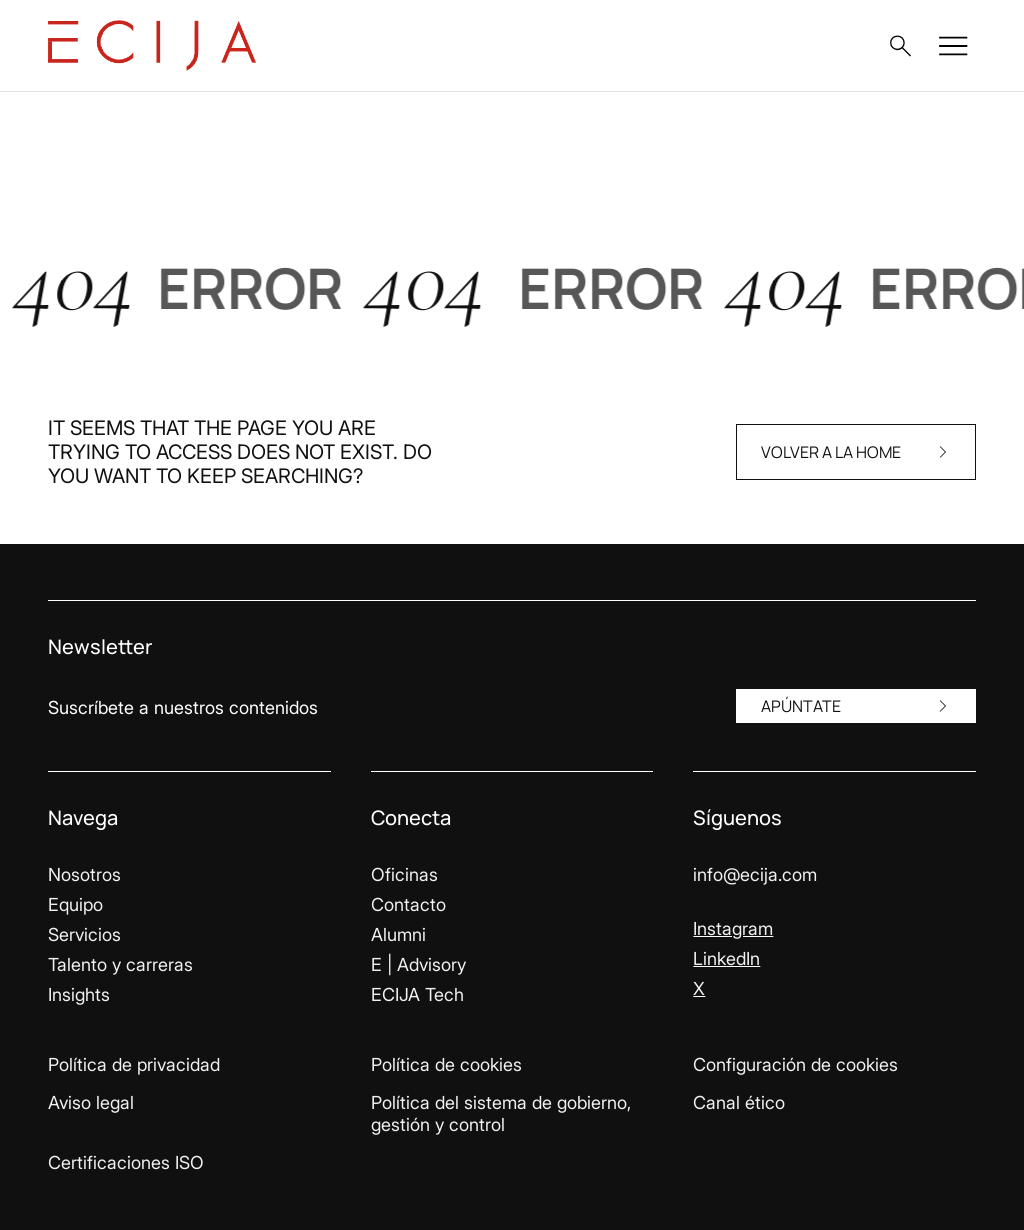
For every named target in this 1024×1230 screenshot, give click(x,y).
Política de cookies (446, 1064)
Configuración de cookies (795, 1064)
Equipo (75, 904)
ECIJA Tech (417, 994)
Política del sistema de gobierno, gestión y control (501, 1113)
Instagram (733, 928)
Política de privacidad (134, 1064)
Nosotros (84, 874)
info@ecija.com (755, 874)
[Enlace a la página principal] (152, 45)
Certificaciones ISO (126, 1162)
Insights (79, 994)
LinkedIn (726, 958)
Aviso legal (91, 1102)
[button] (900, 46)
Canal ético (739, 1102)
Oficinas (404, 874)
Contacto (408, 904)
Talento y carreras (120, 964)
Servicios (84, 934)
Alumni (398, 934)
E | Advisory (418, 964)
